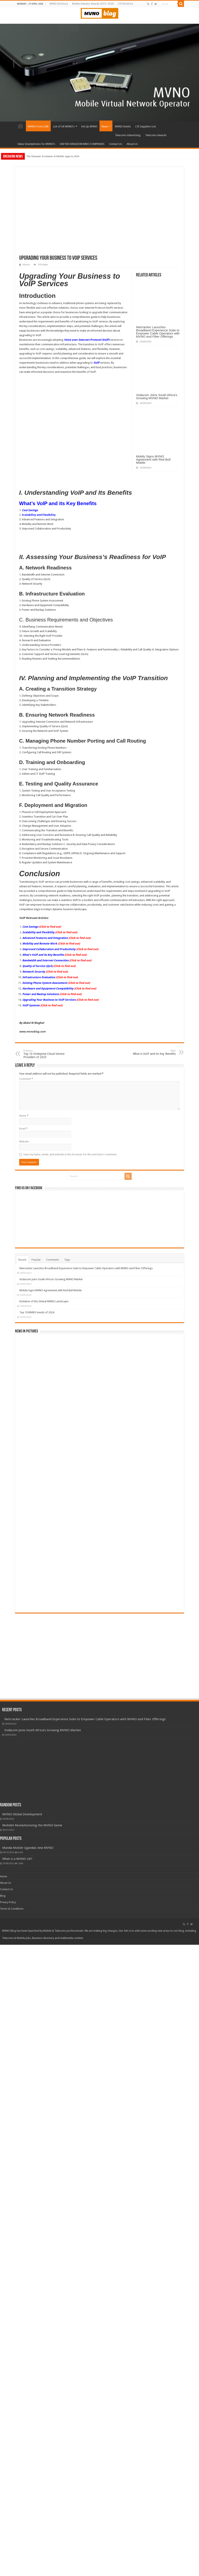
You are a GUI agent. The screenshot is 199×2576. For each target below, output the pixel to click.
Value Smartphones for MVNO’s (36, 143)
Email (23, 1128)
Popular (36, 1259)
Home (20, 126)
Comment (26, 1078)
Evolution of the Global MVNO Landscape (43, 1301)
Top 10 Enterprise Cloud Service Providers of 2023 (44, 1054)
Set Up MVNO (89, 126)
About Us (132, 143)
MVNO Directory (59, 3)
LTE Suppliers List (145, 126)
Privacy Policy (8, 1902)
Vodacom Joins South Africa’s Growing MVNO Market (156, 396)
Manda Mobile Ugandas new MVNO (27, 1848)
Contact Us (115, 143)
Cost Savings (30, 510)
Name (23, 1115)
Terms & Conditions (12, 1908)
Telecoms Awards (155, 135)
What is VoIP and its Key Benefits (154, 1052)
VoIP (96, 362)
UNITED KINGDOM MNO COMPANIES (82, 143)
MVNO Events (123, 126)
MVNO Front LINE (38, 126)
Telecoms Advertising (128, 135)
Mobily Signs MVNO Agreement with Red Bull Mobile (153, 459)
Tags (67, 1259)
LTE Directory (125, 3)
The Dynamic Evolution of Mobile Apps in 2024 (52, 156)
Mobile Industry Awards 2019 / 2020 (93, 3)
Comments (52, 1259)
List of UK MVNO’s (63, 126)
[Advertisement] (99, 1648)
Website (24, 1141)
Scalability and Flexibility (39, 514)
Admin (26, 264)
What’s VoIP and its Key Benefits (58, 503)
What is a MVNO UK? (17, 1859)
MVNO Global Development (22, 1814)
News (105, 126)
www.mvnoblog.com (32, 1031)
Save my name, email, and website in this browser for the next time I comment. (70, 1154)
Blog (3, 1895)
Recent (22, 1259)
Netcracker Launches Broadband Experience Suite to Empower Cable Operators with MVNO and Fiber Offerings (157, 331)
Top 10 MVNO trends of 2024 (36, 1312)
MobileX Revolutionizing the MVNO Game (32, 1825)
